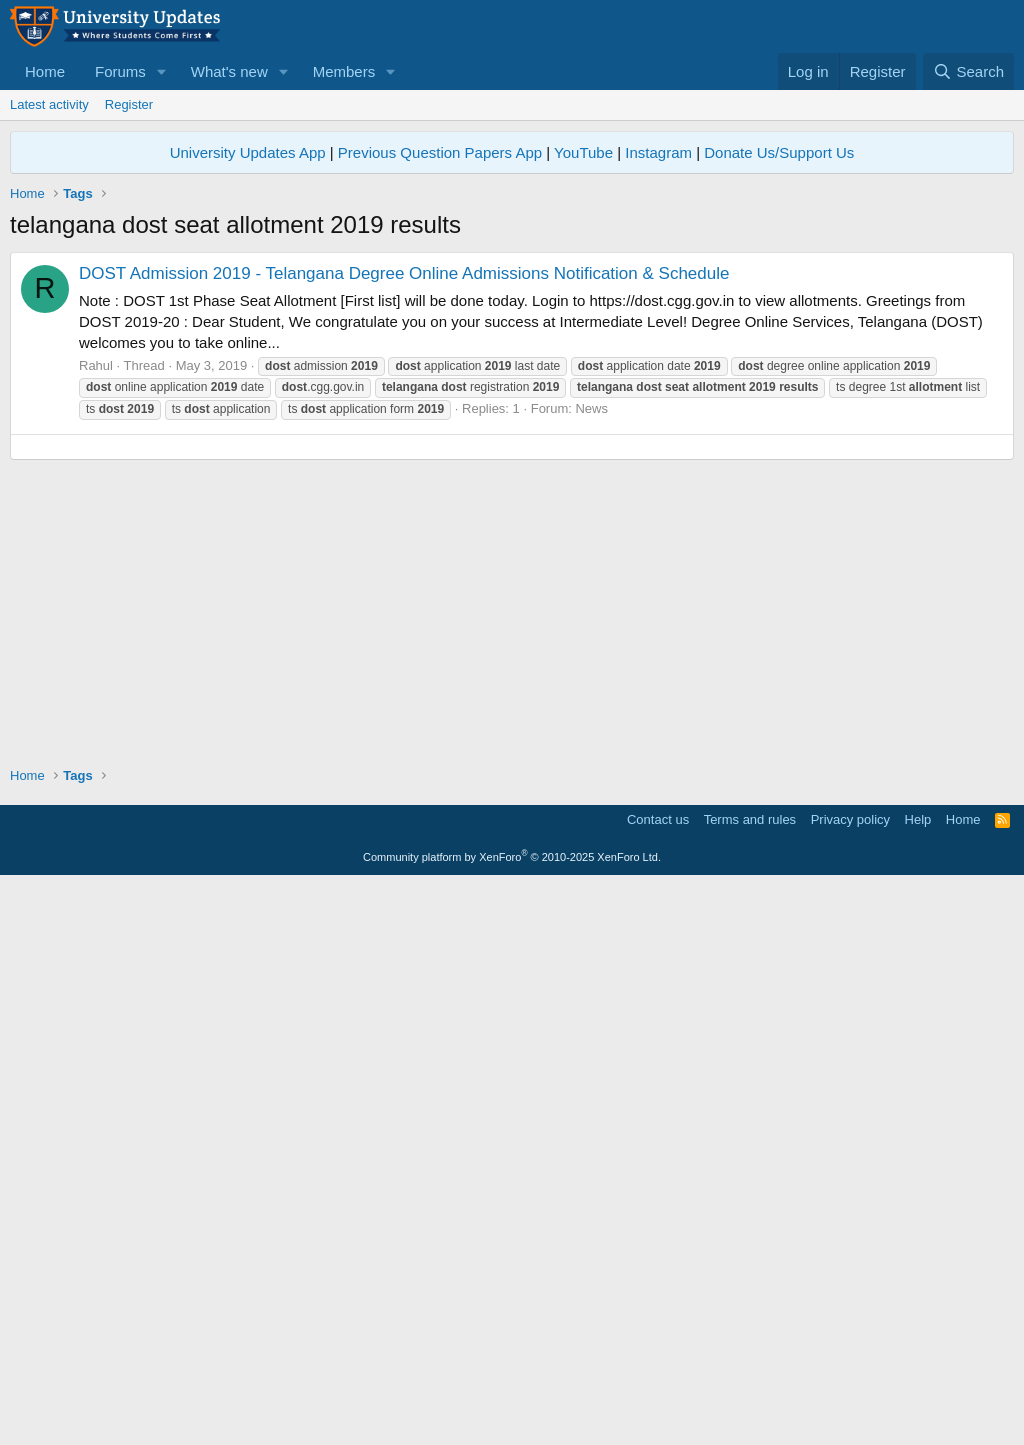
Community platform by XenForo (512, 1417)
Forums (120, 71)
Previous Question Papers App (440, 152)
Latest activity (49, 104)
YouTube (583, 152)
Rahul (96, 645)
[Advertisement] (512, 392)
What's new (229, 71)
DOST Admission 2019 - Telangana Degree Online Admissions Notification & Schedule (404, 553)
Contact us (658, 1379)
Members (344, 71)
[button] (162, 71)
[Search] (968, 71)
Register (129, 104)
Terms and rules (750, 1379)
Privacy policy (850, 1379)
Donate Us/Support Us (779, 152)
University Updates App (248, 152)
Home (45, 71)
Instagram (658, 152)
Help (918, 1379)
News (591, 688)
